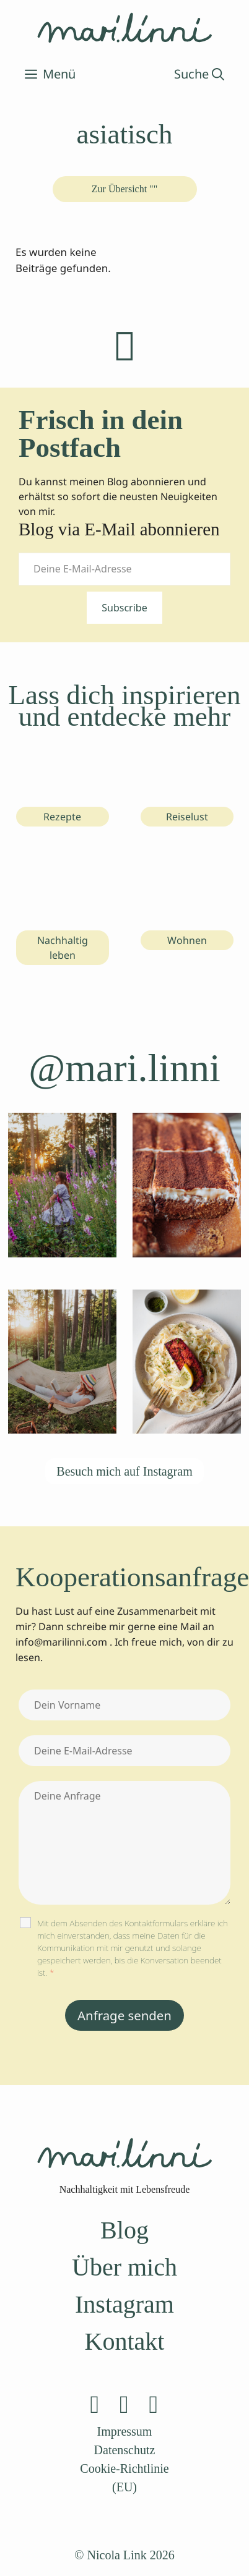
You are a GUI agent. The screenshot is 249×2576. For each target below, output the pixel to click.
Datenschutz (124, 2450)
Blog (124, 2230)
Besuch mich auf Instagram (124, 1471)
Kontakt (125, 2341)
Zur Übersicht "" (124, 189)
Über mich (124, 2267)
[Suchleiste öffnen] (199, 74)
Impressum (124, 2431)
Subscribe (124, 607)
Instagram (124, 2304)
